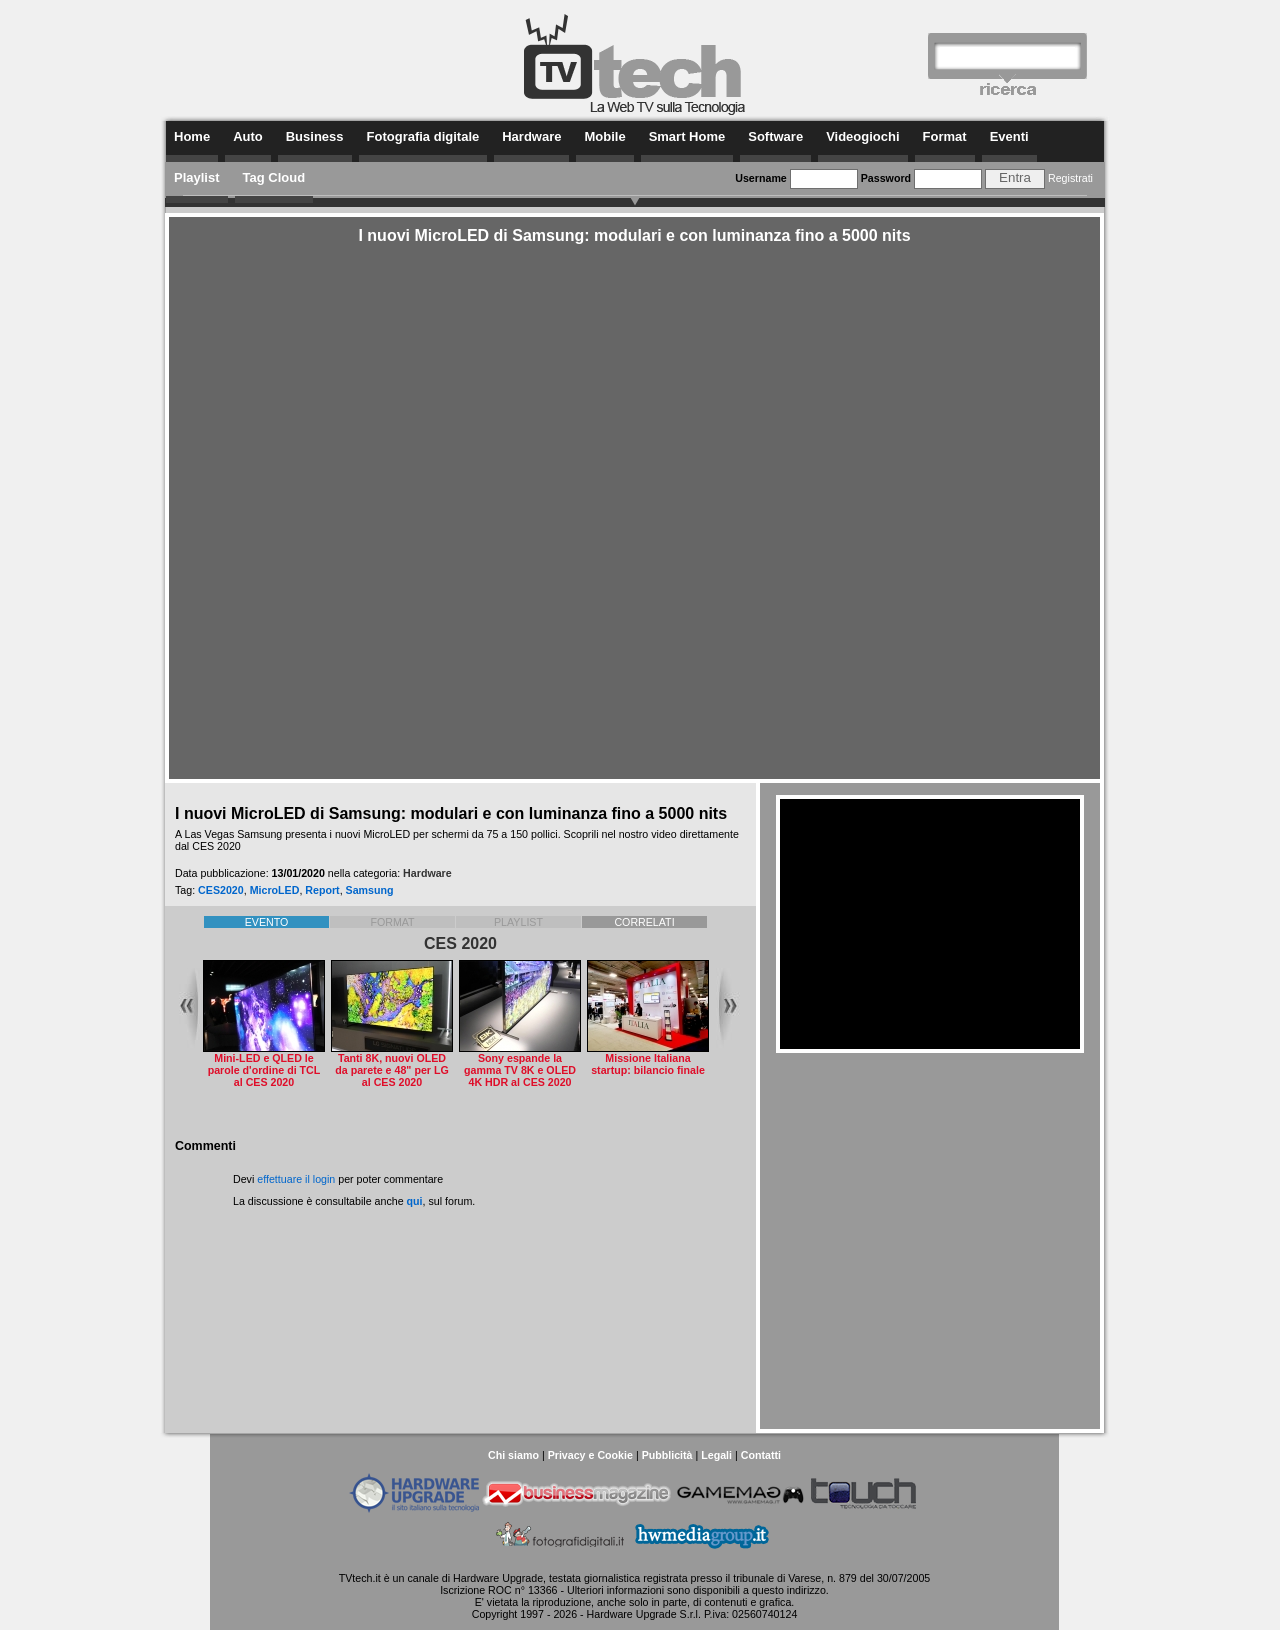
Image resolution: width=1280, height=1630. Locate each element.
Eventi (1009, 136)
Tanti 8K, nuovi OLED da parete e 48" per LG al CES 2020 (391, 1070)
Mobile (604, 136)
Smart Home (687, 136)
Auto (248, 136)
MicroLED (275, 890)
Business (315, 136)
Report (322, 890)
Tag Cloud (274, 177)
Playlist (197, 177)
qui (415, 1201)
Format (945, 136)
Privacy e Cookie (590, 1455)
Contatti (761, 1455)
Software (775, 136)
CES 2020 (460, 943)
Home (192, 136)
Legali (716, 1455)
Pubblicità (667, 1455)
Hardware (531, 136)
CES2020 (221, 890)
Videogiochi (862, 136)
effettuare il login (296, 1179)
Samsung (370, 890)
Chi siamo (513, 1455)
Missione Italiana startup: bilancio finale (648, 1064)
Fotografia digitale (423, 136)
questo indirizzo (789, 1590)
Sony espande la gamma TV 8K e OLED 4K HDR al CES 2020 (520, 1070)
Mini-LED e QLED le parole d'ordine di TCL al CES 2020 (264, 1070)
